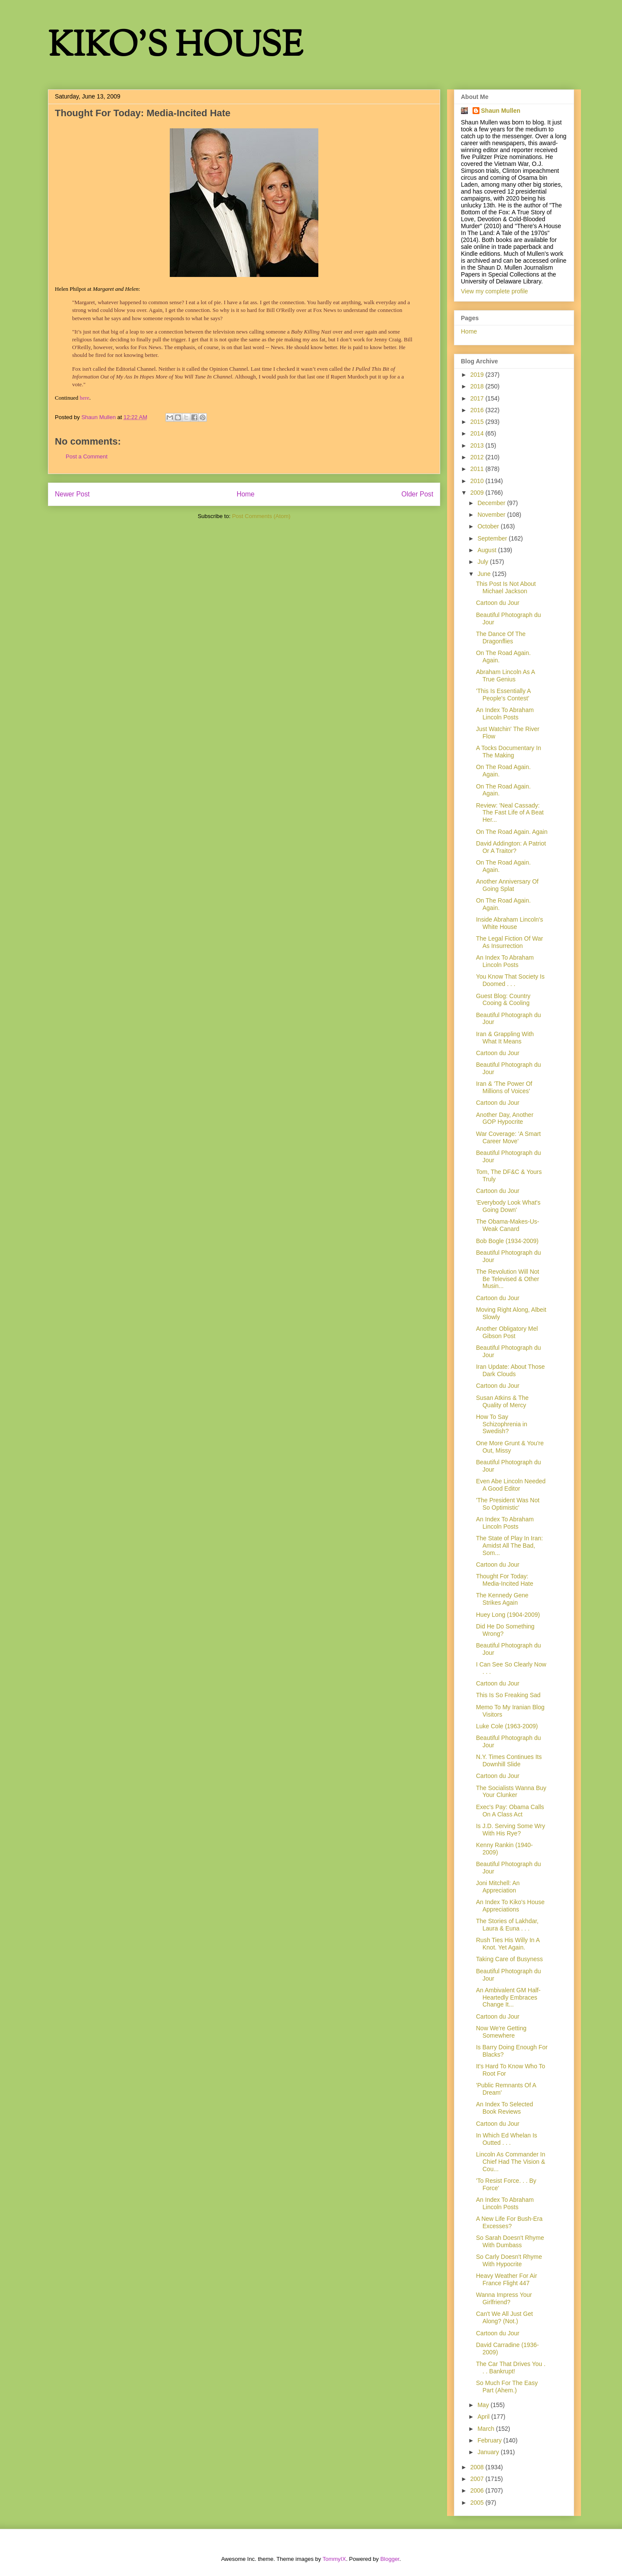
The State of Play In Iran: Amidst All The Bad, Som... (509, 1545)
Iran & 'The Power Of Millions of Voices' (504, 1087)
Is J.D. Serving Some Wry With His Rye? (510, 1829)
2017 (478, 398)
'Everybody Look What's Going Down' (508, 1206)
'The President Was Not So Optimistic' (507, 1504)
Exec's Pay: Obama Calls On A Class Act (510, 1810)
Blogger (389, 2559)
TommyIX (334, 2559)
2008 (478, 2467)
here (84, 397)
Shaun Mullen (500, 110)
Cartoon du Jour (497, 602)
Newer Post (72, 494)
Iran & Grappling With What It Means (505, 1037)
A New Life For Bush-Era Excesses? (509, 2222)
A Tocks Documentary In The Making (508, 751)
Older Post (417, 494)
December (492, 502)
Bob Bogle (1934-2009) (507, 1240)
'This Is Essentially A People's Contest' (503, 694)
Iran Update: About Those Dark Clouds (510, 1370)
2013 (478, 445)
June (484, 573)
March (486, 2428)
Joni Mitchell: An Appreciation (498, 1887)
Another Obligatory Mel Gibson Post (507, 1332)
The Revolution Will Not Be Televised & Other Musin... (507, 1279)
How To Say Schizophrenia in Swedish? (501, 1424)
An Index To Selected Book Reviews (504, 2108)
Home (246, 494)
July (483, 561)
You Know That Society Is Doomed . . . (510, 980)
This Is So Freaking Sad (508, 1695)
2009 (478, 492)
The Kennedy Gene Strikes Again (502, 1599)
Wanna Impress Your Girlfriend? (504, 2298)
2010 (478, 480)
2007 (478, 2478)
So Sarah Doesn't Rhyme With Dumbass (510, 2241)
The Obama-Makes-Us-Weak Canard (507, 1225)
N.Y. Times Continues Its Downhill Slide (509, 1760)
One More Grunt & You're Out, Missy (510, 1447)
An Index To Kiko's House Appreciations (510, 1906)
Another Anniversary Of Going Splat (507, 885)
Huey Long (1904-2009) (508, 1614)
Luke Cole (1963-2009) (507, 1726)
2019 (478, 374)
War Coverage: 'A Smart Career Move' (508, 1137)
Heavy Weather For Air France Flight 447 (506, 2279)
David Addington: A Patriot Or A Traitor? (511, 847)
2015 (478, 421)
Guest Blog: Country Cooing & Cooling (503, 999)
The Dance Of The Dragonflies (501, 637)
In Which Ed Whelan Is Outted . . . (506, 2139)
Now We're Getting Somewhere (501, 2032)
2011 (478, 468)
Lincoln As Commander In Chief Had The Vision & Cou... (510, 2161)
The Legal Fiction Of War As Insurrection (509, 942)
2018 (478, 386)
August (487, 550)
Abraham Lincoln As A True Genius (505, 675)
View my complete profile (494, 291)
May (483, 2404)
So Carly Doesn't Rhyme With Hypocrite (509, 2260)
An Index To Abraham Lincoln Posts (505, 713)
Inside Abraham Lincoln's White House (509, 923)
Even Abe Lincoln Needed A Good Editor (511, 1485)
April (484, 2416)
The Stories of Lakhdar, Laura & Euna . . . (507, 1925)
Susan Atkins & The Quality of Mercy (502, 1401)
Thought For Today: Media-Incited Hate (504, 1580)
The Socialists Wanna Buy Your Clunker (511, 1791)
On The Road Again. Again (512, 831)
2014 (478, 433)
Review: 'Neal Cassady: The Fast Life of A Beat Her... (510, 813)
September (492, 538)
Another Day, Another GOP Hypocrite (504, 1118)
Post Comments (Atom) (261, 516)
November (492, 514)
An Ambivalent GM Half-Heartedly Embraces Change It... (508, 1997)
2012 (478, 457)
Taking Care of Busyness (509, 1959)
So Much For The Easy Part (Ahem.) (507, 2386)
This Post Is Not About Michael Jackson (506, 587)
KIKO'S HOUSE (175, 47)
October (489, 526)
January (489, 2452)
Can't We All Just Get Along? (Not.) (504, 2317)
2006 (478, 2490)
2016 (478, 410)
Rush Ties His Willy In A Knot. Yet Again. (507, 1944)
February (490, 2440)
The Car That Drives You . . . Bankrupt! (511, 2367)
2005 (478, 2502)
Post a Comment (87, 456)
